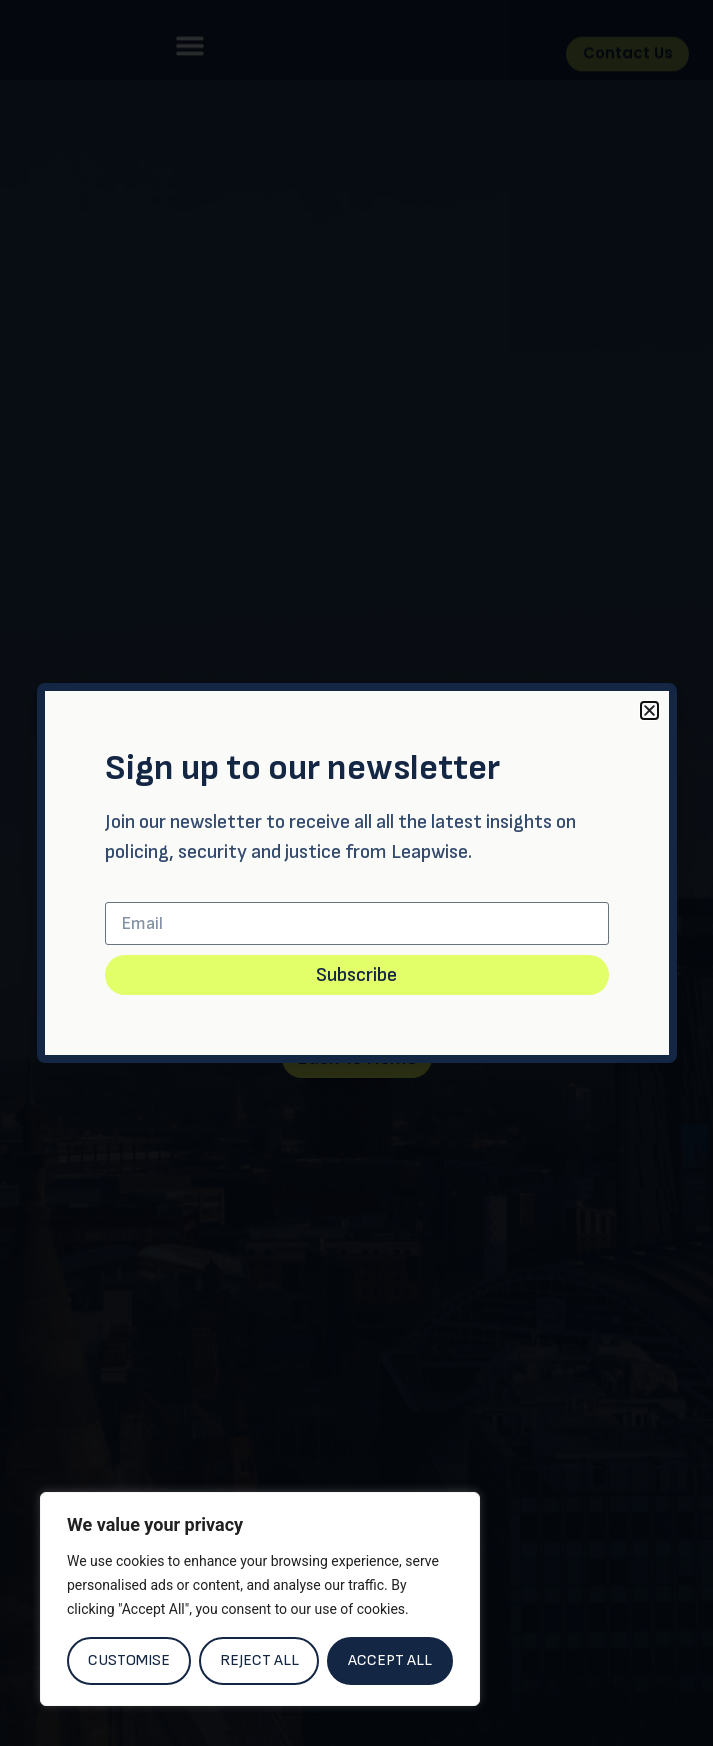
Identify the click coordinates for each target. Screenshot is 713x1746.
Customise (129, 1660)
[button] (649, 710)
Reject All (259, 1660)
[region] (260, 1599)
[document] (356, 873)
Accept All (390, 1660)
